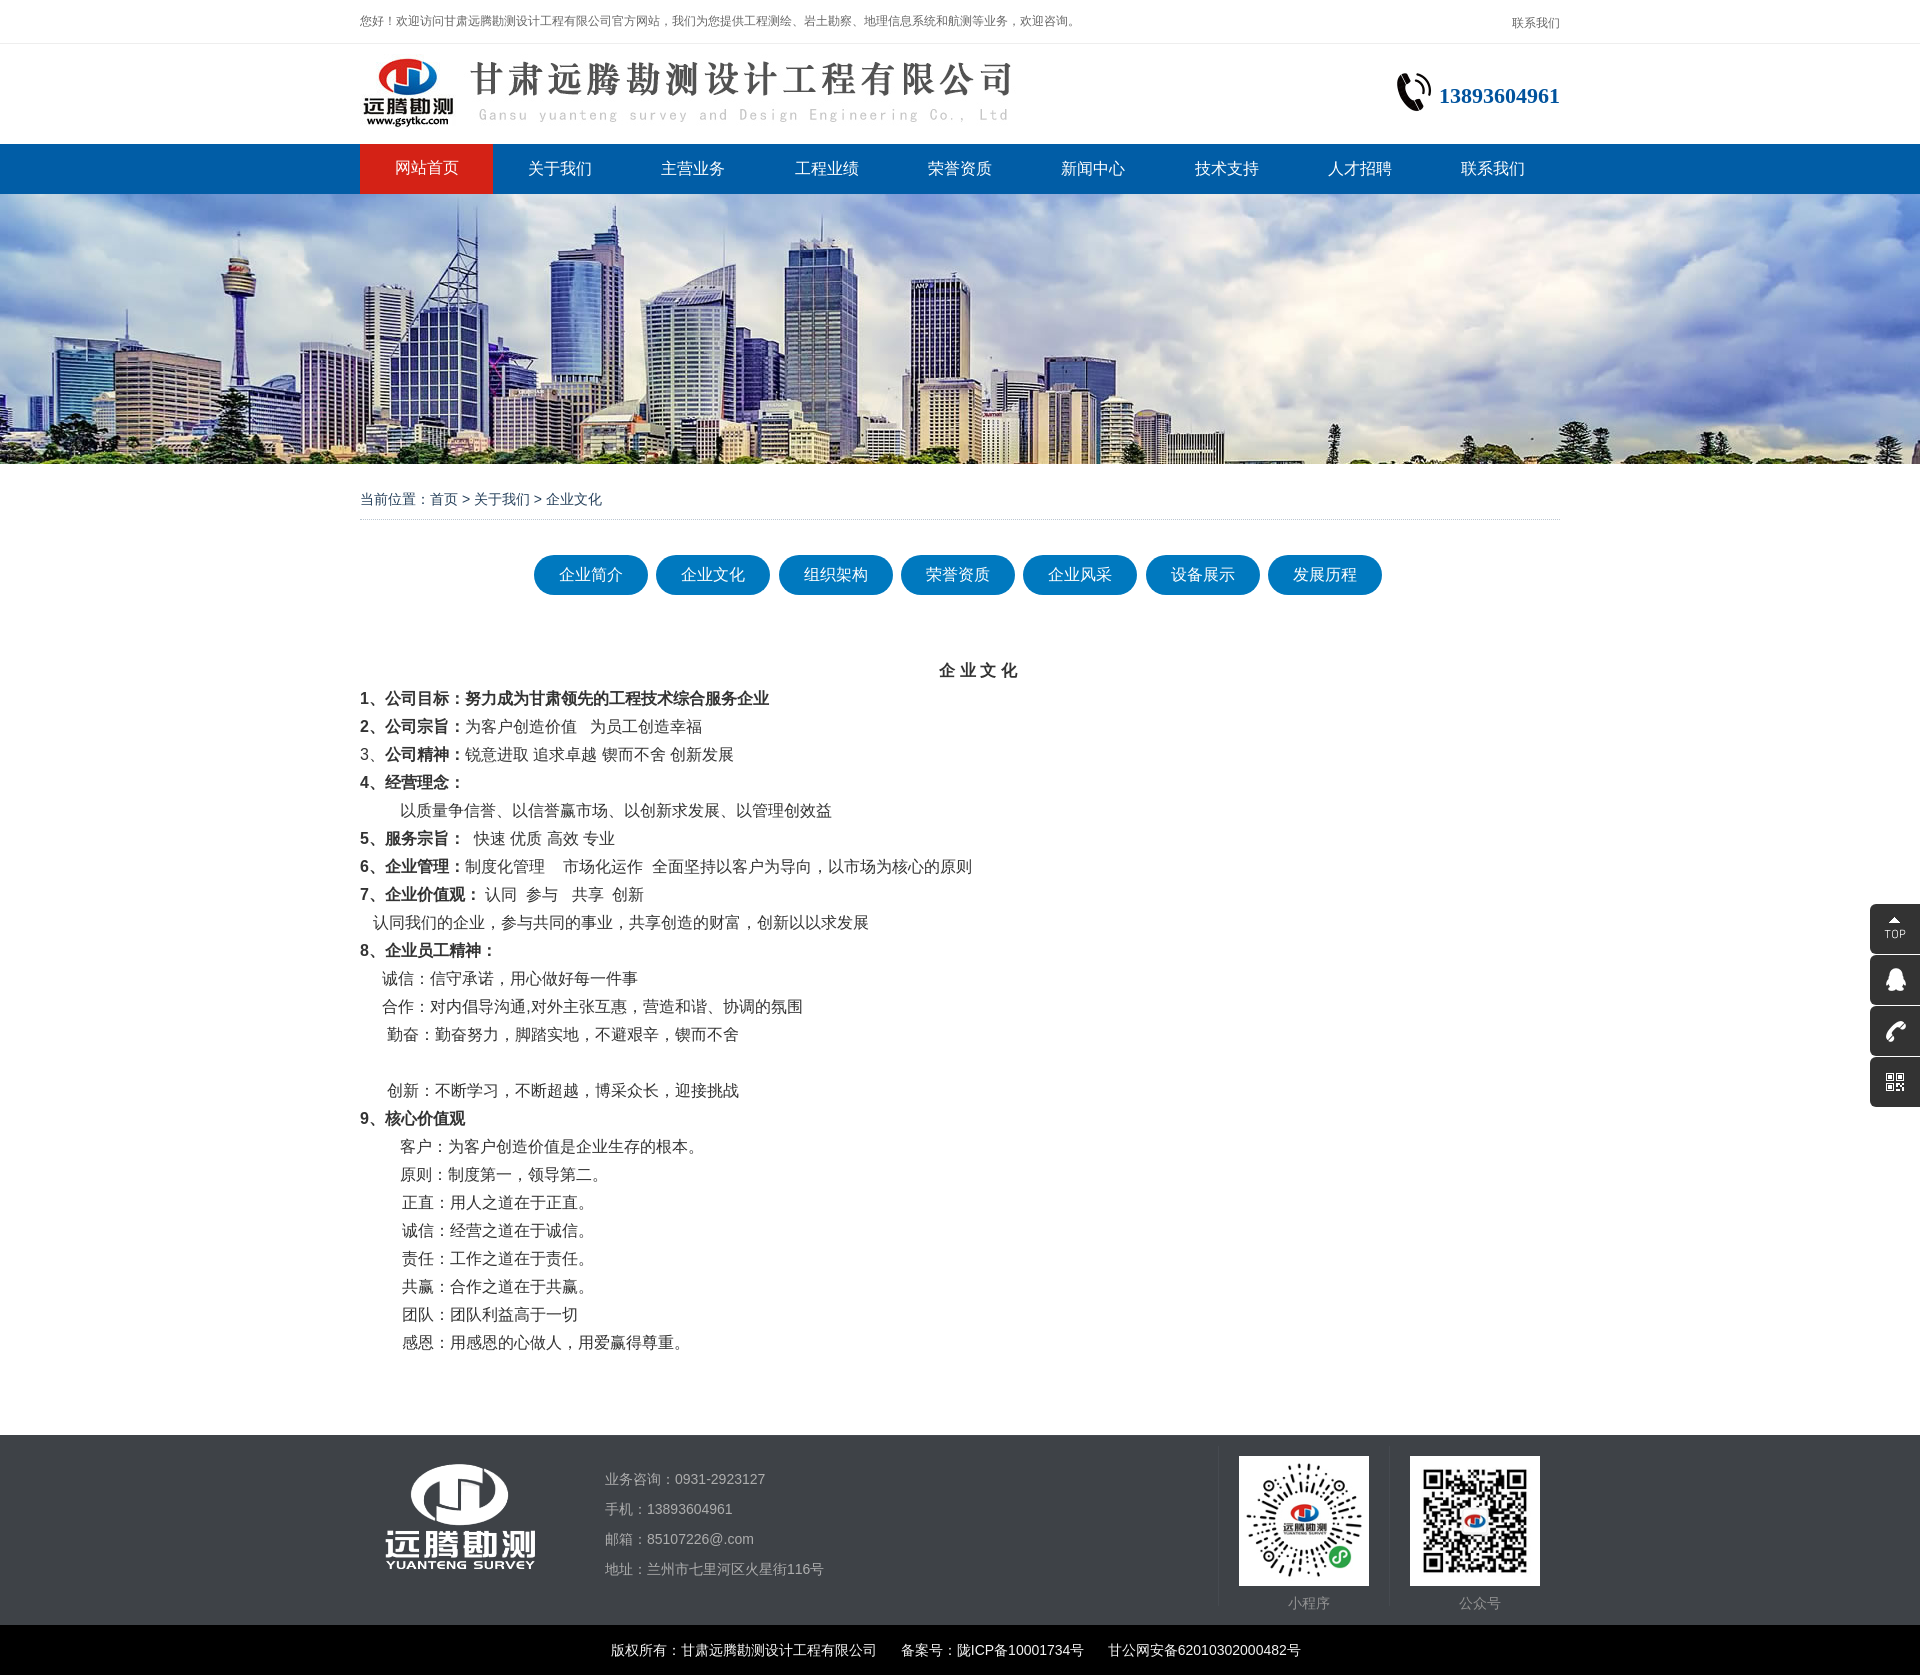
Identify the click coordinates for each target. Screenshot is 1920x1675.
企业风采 (1080, 574)
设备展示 (1203, 574)
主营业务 (693, 168)
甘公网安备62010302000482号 (1204, 1650)
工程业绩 (827, 168)
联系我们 (1536, 23)
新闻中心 (1093, 168)
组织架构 (836, 574)
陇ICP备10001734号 (1021, 1650)
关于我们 (560, 168)
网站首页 (427, 167)
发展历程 (1325, 574)
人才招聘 (1360, 168)
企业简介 (591, 574)
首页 (444, 499)
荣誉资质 (960, 168)
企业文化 (713, 574)
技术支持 (1227, 168)
